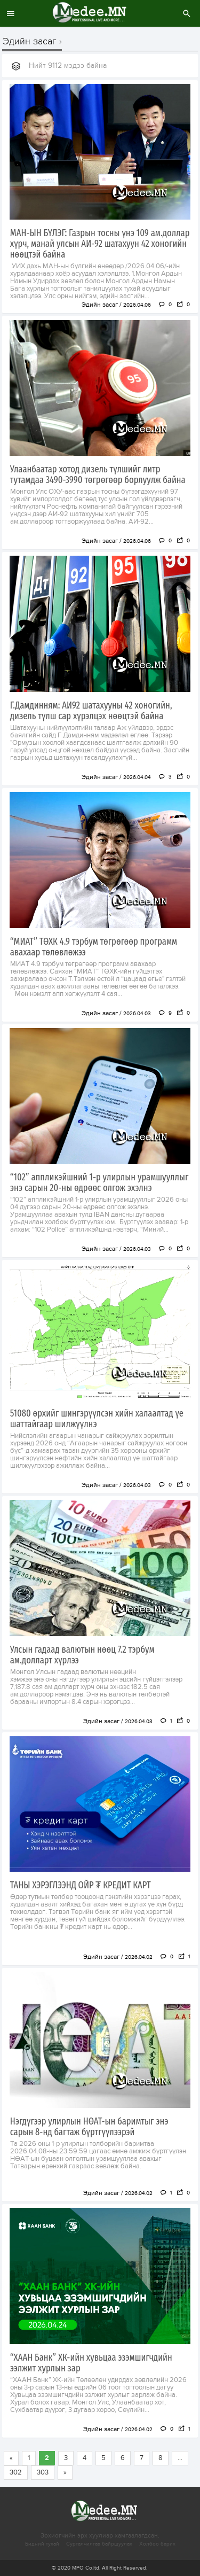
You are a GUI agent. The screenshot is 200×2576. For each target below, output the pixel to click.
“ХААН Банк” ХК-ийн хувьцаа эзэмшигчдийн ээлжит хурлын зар (91, 2362)
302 (16, 2472)
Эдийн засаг (30, 42)
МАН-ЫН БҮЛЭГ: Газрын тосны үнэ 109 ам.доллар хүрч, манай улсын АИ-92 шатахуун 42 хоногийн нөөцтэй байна (100, 244)
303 (43, 2472)
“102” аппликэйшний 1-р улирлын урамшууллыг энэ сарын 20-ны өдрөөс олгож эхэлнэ (99, 1182)
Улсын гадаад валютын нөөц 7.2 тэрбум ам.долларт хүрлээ (82, 1655)
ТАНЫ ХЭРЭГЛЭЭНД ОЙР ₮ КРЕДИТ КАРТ (80, 1885)
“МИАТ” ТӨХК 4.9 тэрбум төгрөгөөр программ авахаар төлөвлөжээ (94, 947)
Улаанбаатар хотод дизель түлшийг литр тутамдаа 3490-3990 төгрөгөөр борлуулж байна (98, 474)
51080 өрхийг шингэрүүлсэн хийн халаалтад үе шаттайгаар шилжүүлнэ (96, 1418)
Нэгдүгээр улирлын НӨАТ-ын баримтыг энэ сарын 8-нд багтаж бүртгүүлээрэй (89, 2126)
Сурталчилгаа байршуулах (99, 2544)
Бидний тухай (42, 2544)
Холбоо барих (157, 2544)
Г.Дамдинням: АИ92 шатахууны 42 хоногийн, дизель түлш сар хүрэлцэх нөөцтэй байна (91, 710)
